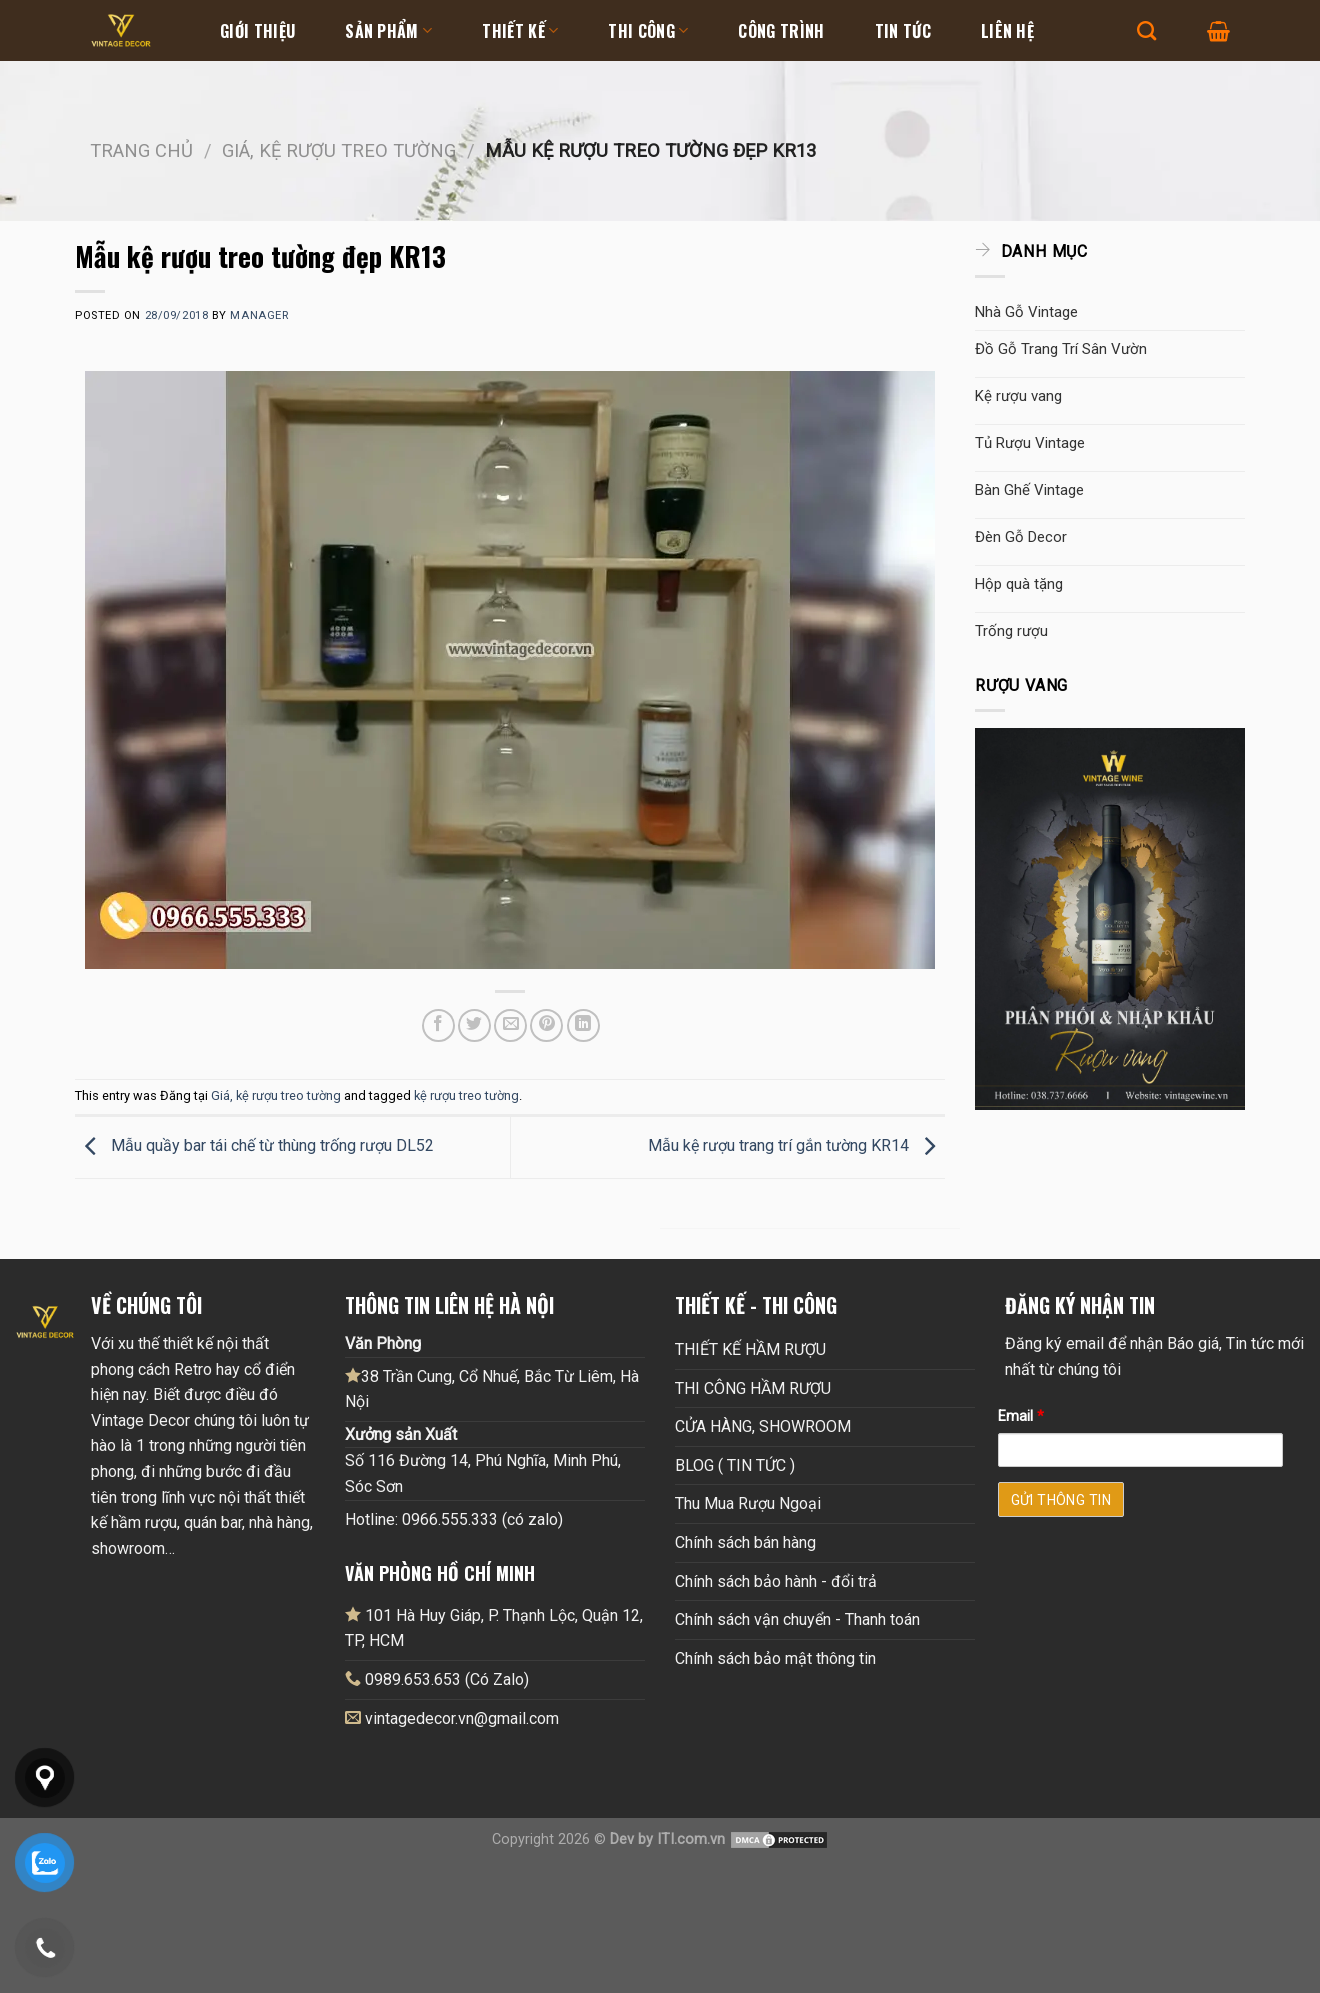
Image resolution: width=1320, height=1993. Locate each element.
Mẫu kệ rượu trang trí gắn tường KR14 (796, 1146)
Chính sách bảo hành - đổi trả (776, 1581)
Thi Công (648, 31)
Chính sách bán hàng (745, 1542)
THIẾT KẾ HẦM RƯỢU (750, 1349)
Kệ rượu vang (1018, 396)
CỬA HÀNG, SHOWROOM (763, 1426)
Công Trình (781, 31)
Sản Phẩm (388, 31)
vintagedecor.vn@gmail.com (462, 1718)
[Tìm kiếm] (1146, 30)
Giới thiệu (257, 31)
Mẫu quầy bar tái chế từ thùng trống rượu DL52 (254, 1146)
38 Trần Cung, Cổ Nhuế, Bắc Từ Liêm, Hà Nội (492, 1389)
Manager (259, 315)
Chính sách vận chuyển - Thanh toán (797, 1619)
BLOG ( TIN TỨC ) (735, 1465)
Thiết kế (520, 31)
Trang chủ (141, 150)
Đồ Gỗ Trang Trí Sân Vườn (1061, 349)
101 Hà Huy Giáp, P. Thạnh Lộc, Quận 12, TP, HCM (494, 1628)
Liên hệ (1007, 31)
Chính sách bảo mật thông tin (775, 1658)
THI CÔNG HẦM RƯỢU (753, 1388)
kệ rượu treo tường (466, 1095)
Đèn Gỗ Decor (1021, 537)
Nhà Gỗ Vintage (1026, 312)
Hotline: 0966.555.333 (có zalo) (454, 1519)
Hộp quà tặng (1019, 584)
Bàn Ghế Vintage (1029, 490)
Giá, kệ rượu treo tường (339, 150)
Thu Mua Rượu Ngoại (748, 1503)
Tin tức (903, 31)
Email (1021, 1416)
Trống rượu (1011, 631)
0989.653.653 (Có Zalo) (447, 1679)
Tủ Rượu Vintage (1030, 443)
